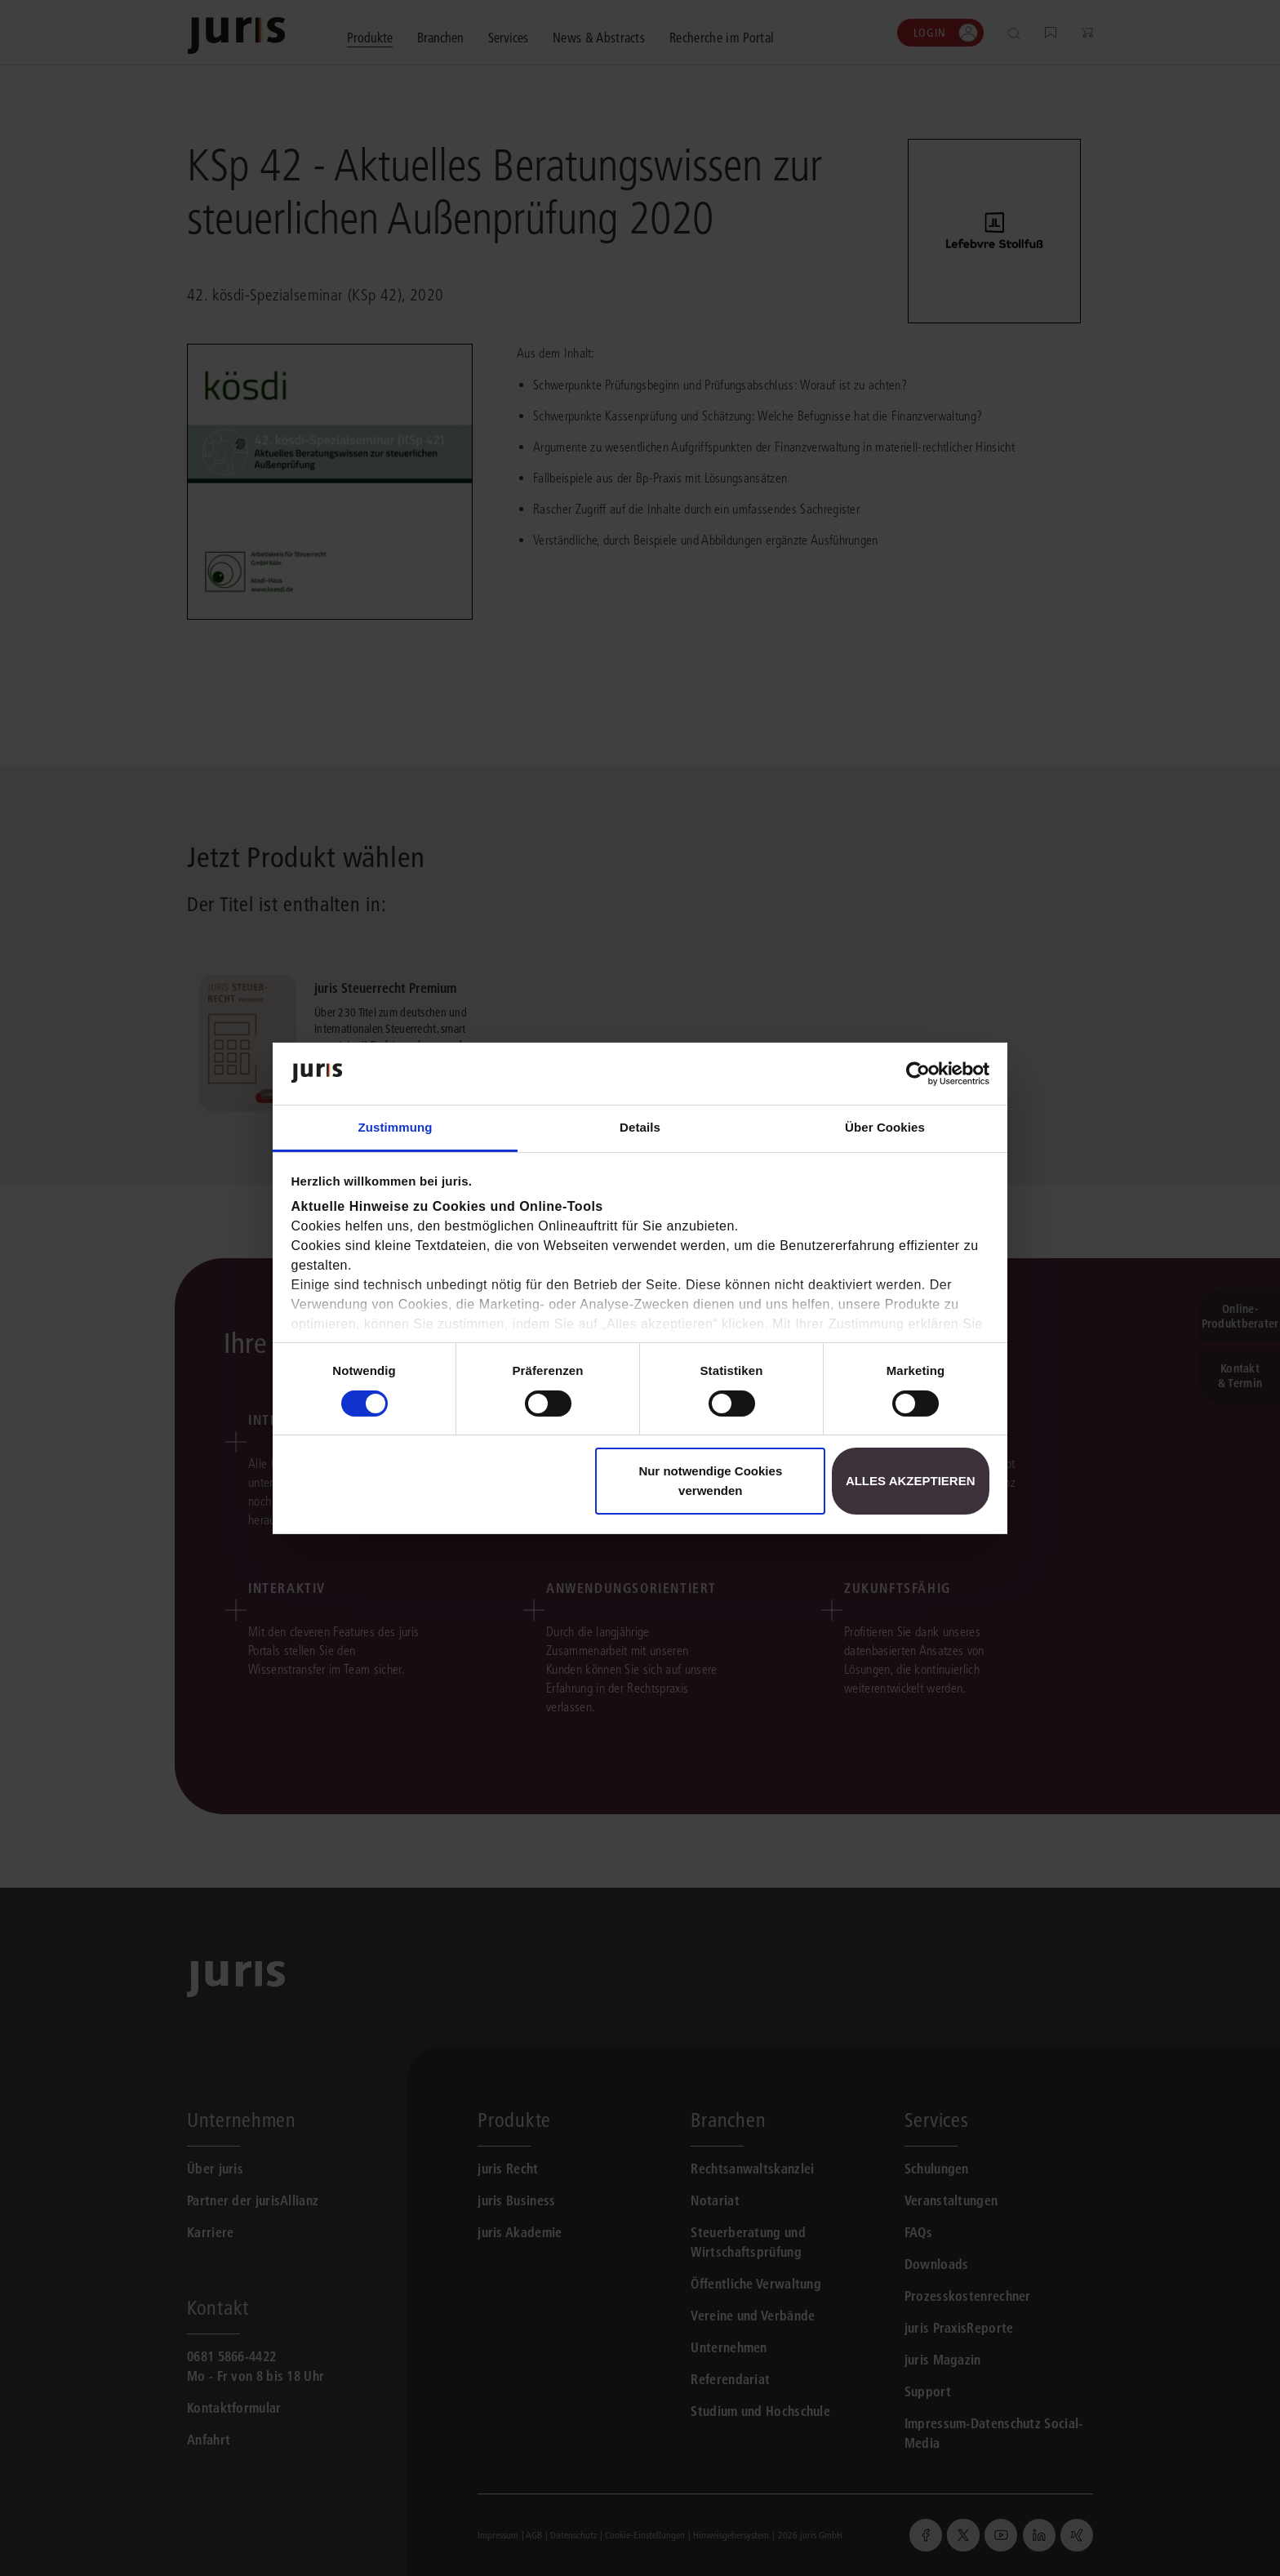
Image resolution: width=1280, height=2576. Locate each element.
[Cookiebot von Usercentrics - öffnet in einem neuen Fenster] (918, 1073)
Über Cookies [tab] (885, 1127)
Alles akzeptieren (911, 1481)
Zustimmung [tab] (395, 1127)
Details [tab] (640, 1127)
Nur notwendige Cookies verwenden (710, 1480)
